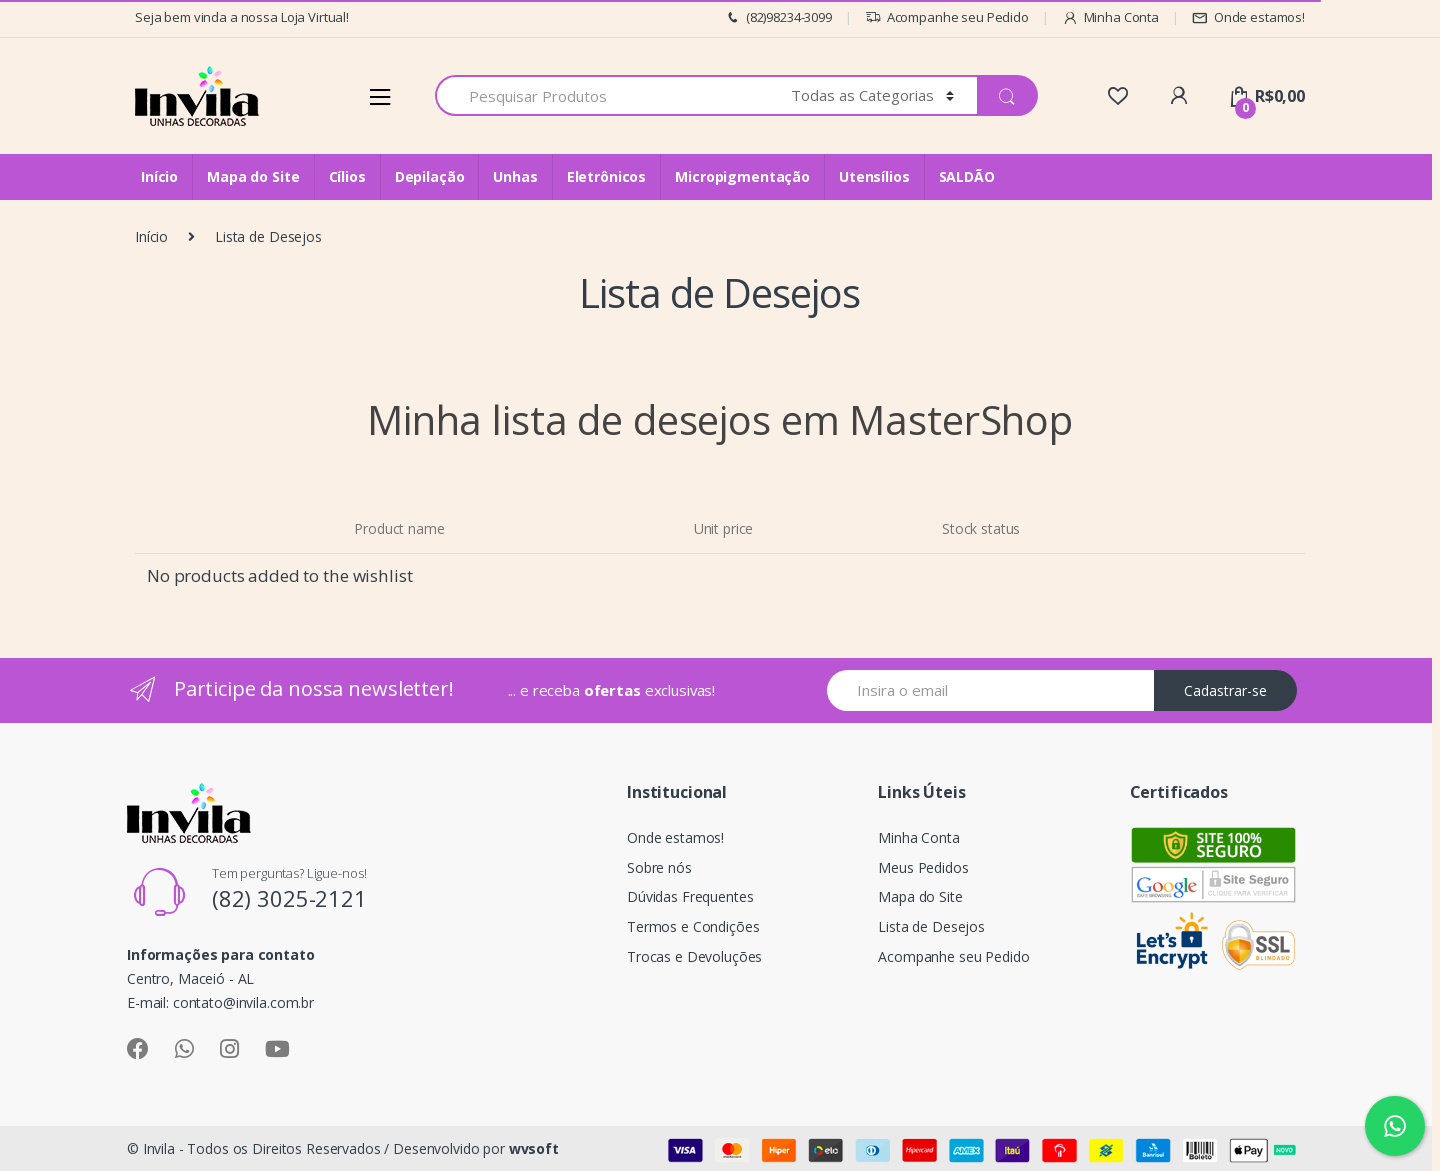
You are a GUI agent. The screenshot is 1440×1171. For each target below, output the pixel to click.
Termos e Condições (693, 926)
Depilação (430, 176)
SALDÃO (967, 176)
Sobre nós (659, 867)
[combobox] (601, 95)
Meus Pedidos (923, 867)
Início (159, 176)
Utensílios (874, 176)
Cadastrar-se (1225, 690)
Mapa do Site (253, 176)
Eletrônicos (606, 176)
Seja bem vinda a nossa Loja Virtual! (242, 17)
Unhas (515, 176)
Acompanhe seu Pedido (947, 17)
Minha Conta (1110, 17)
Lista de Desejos (931, 926)
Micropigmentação (742, 176)
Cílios (347, 176)
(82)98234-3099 (778, 17)
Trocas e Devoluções (694, 956)
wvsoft (534, 1148)
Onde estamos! (1248, 17)
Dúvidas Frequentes (690, 896)
